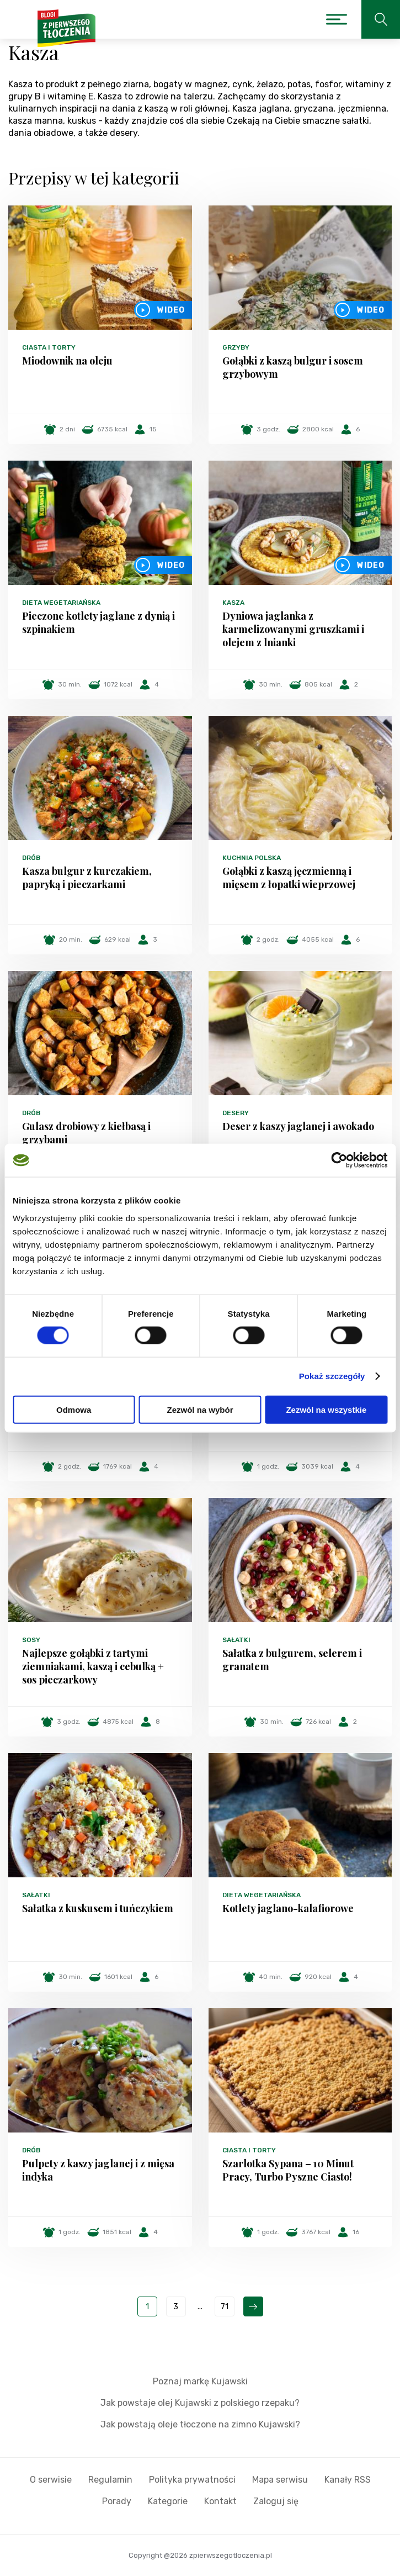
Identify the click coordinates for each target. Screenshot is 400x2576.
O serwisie (51, 2479)
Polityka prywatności (192, 2479)
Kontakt (220, 2501)
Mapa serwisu (280, 2479)
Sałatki (236, 1640)
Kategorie (168, 2501)
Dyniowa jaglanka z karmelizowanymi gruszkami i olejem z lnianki (293, 629)
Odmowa (73, 1409)
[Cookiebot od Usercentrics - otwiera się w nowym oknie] (339, 1160)
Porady (116, 2501)
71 (224, 2306)
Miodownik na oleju (67, 360)
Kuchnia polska (251, 858)
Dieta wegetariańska (61, 602)
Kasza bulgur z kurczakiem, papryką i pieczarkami (87, 877)
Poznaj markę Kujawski (200, 2381)
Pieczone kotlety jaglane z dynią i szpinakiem (98, 622)
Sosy (31, 1640)
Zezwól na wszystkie (326, 1409)
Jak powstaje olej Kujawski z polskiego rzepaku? (200, 2403)
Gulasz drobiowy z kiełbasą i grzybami (86, 1133)
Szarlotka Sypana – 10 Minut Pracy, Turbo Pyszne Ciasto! (288, 2170)
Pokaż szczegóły (332, 1376)
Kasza (233, 602)
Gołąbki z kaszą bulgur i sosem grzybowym (292, 367)
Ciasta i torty (49, 347)
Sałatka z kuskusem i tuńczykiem (97, 1908)
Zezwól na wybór (200, 1409)
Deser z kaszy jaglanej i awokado (298, 1126)
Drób (31, 858)
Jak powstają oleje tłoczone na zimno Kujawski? (200, 2424)
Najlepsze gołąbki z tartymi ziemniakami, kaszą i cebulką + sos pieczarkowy (93, 1666)
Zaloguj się (275, 2501)
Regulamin (110, 2479)
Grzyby (235, 347)
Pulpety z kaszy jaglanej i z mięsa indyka (98, 2170)
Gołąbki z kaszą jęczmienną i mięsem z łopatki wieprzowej (288, 877)
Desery (235, 1113)
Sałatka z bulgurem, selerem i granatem (292, 1659)
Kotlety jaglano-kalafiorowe (288, 1908)
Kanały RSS (347, 2479)
